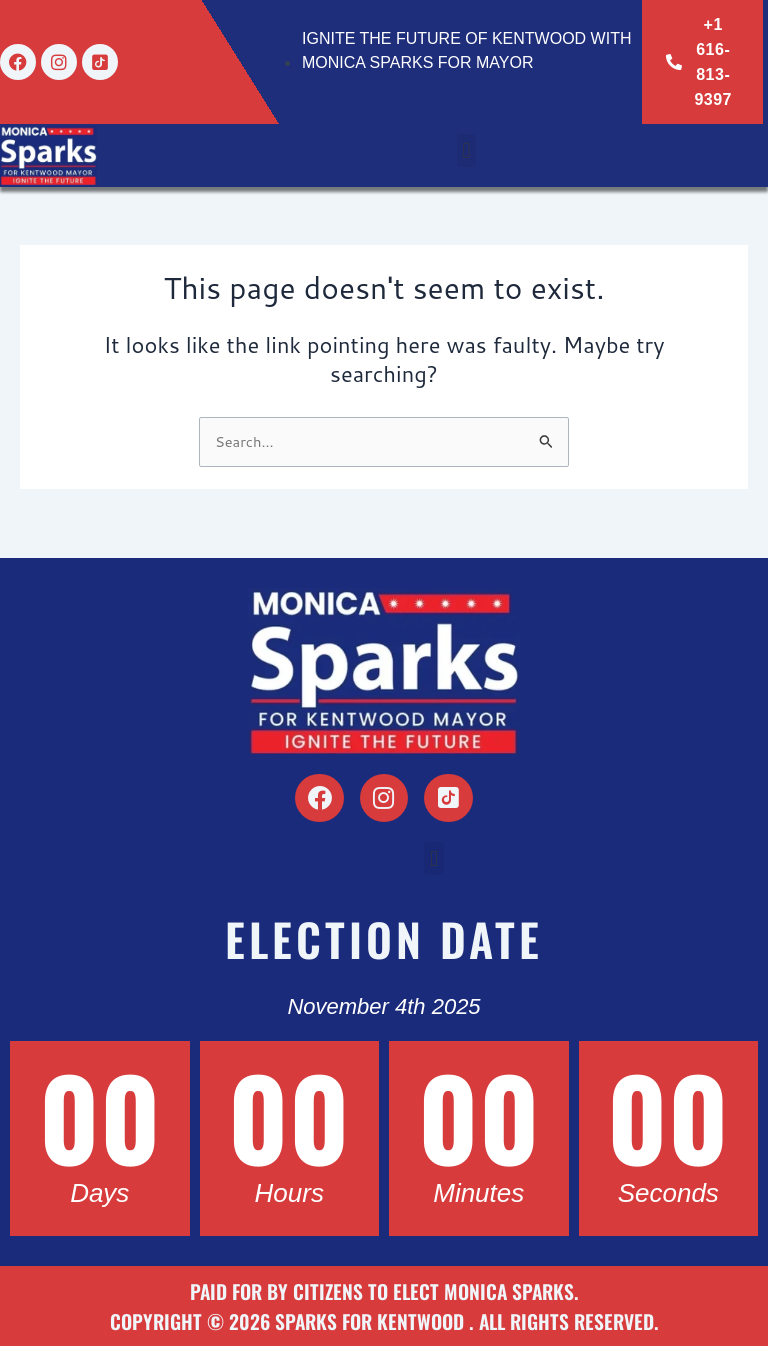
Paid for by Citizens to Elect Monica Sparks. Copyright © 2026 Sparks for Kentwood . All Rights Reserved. (384, 1306)
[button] (466, 150)
